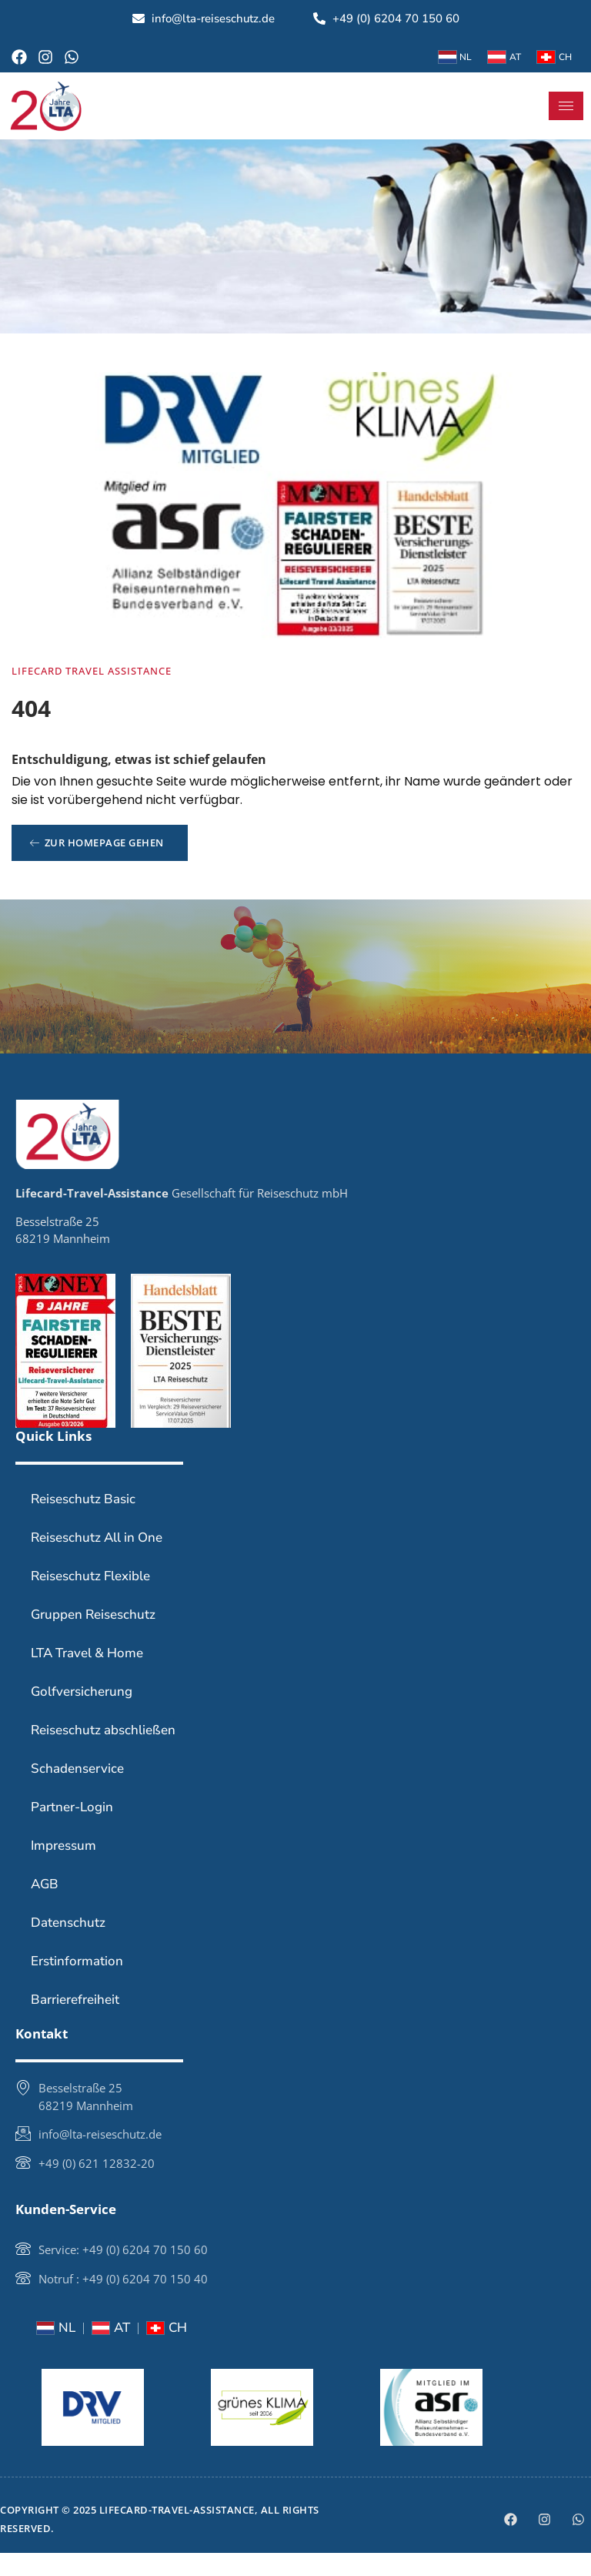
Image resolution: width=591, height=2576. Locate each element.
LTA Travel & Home (87, 1676)
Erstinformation (77, 1984)
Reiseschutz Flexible (90, 1599)
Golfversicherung (81, 1714)
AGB (44, 1907)
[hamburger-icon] (566, 106)
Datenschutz (68, 1946)
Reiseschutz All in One (96, 1560)
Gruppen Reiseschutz (93, 1637)
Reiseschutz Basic (83, 1522)
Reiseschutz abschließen (103, 1753)
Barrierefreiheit (75, 2023)
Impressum (63, 1869)
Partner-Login (72, 1830)
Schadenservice (77, 1792)
